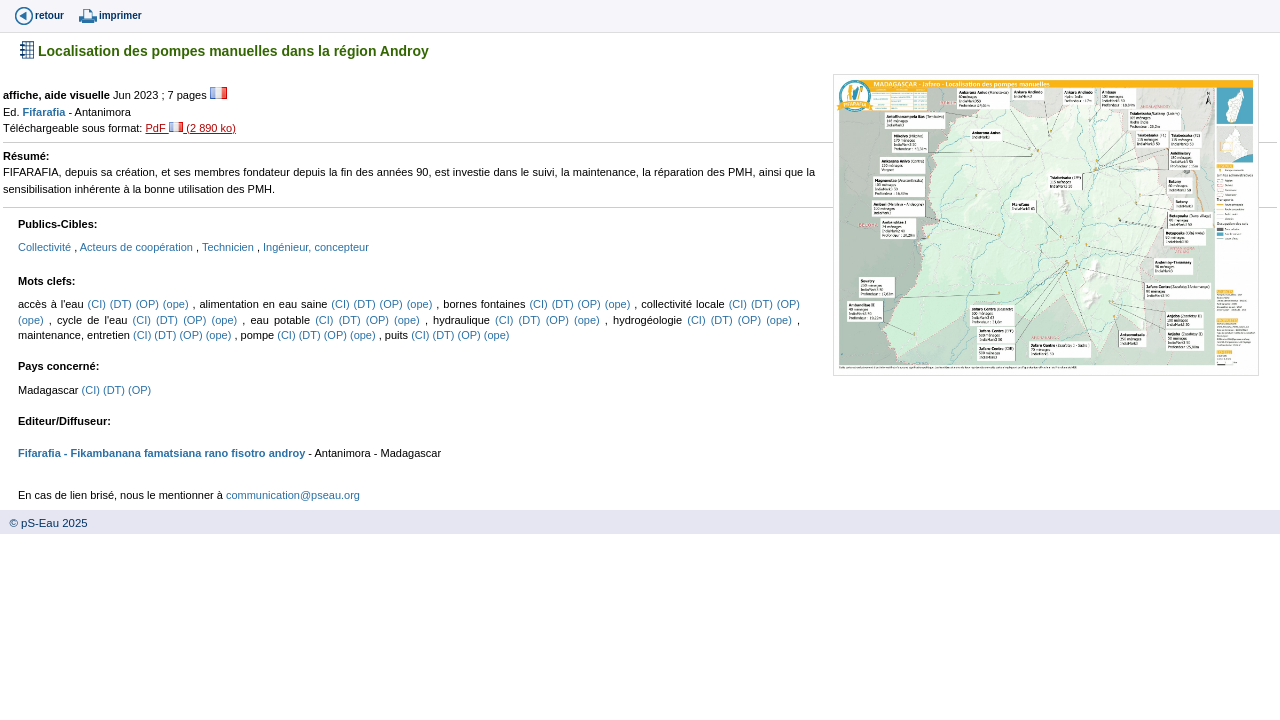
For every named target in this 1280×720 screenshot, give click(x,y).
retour (49, 15)
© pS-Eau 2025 (44, 523)
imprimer (120, 15)
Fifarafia (46, 112)
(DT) (123, 304)
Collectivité (46, 247)
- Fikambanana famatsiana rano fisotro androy (183, 453)
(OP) (149, 304)
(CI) (99, 304)
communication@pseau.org (293, 495)
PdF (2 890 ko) (190, 128)
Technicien (229, 247)
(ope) (178, 304)
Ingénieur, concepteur (316, 247)
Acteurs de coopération (138, 247)
